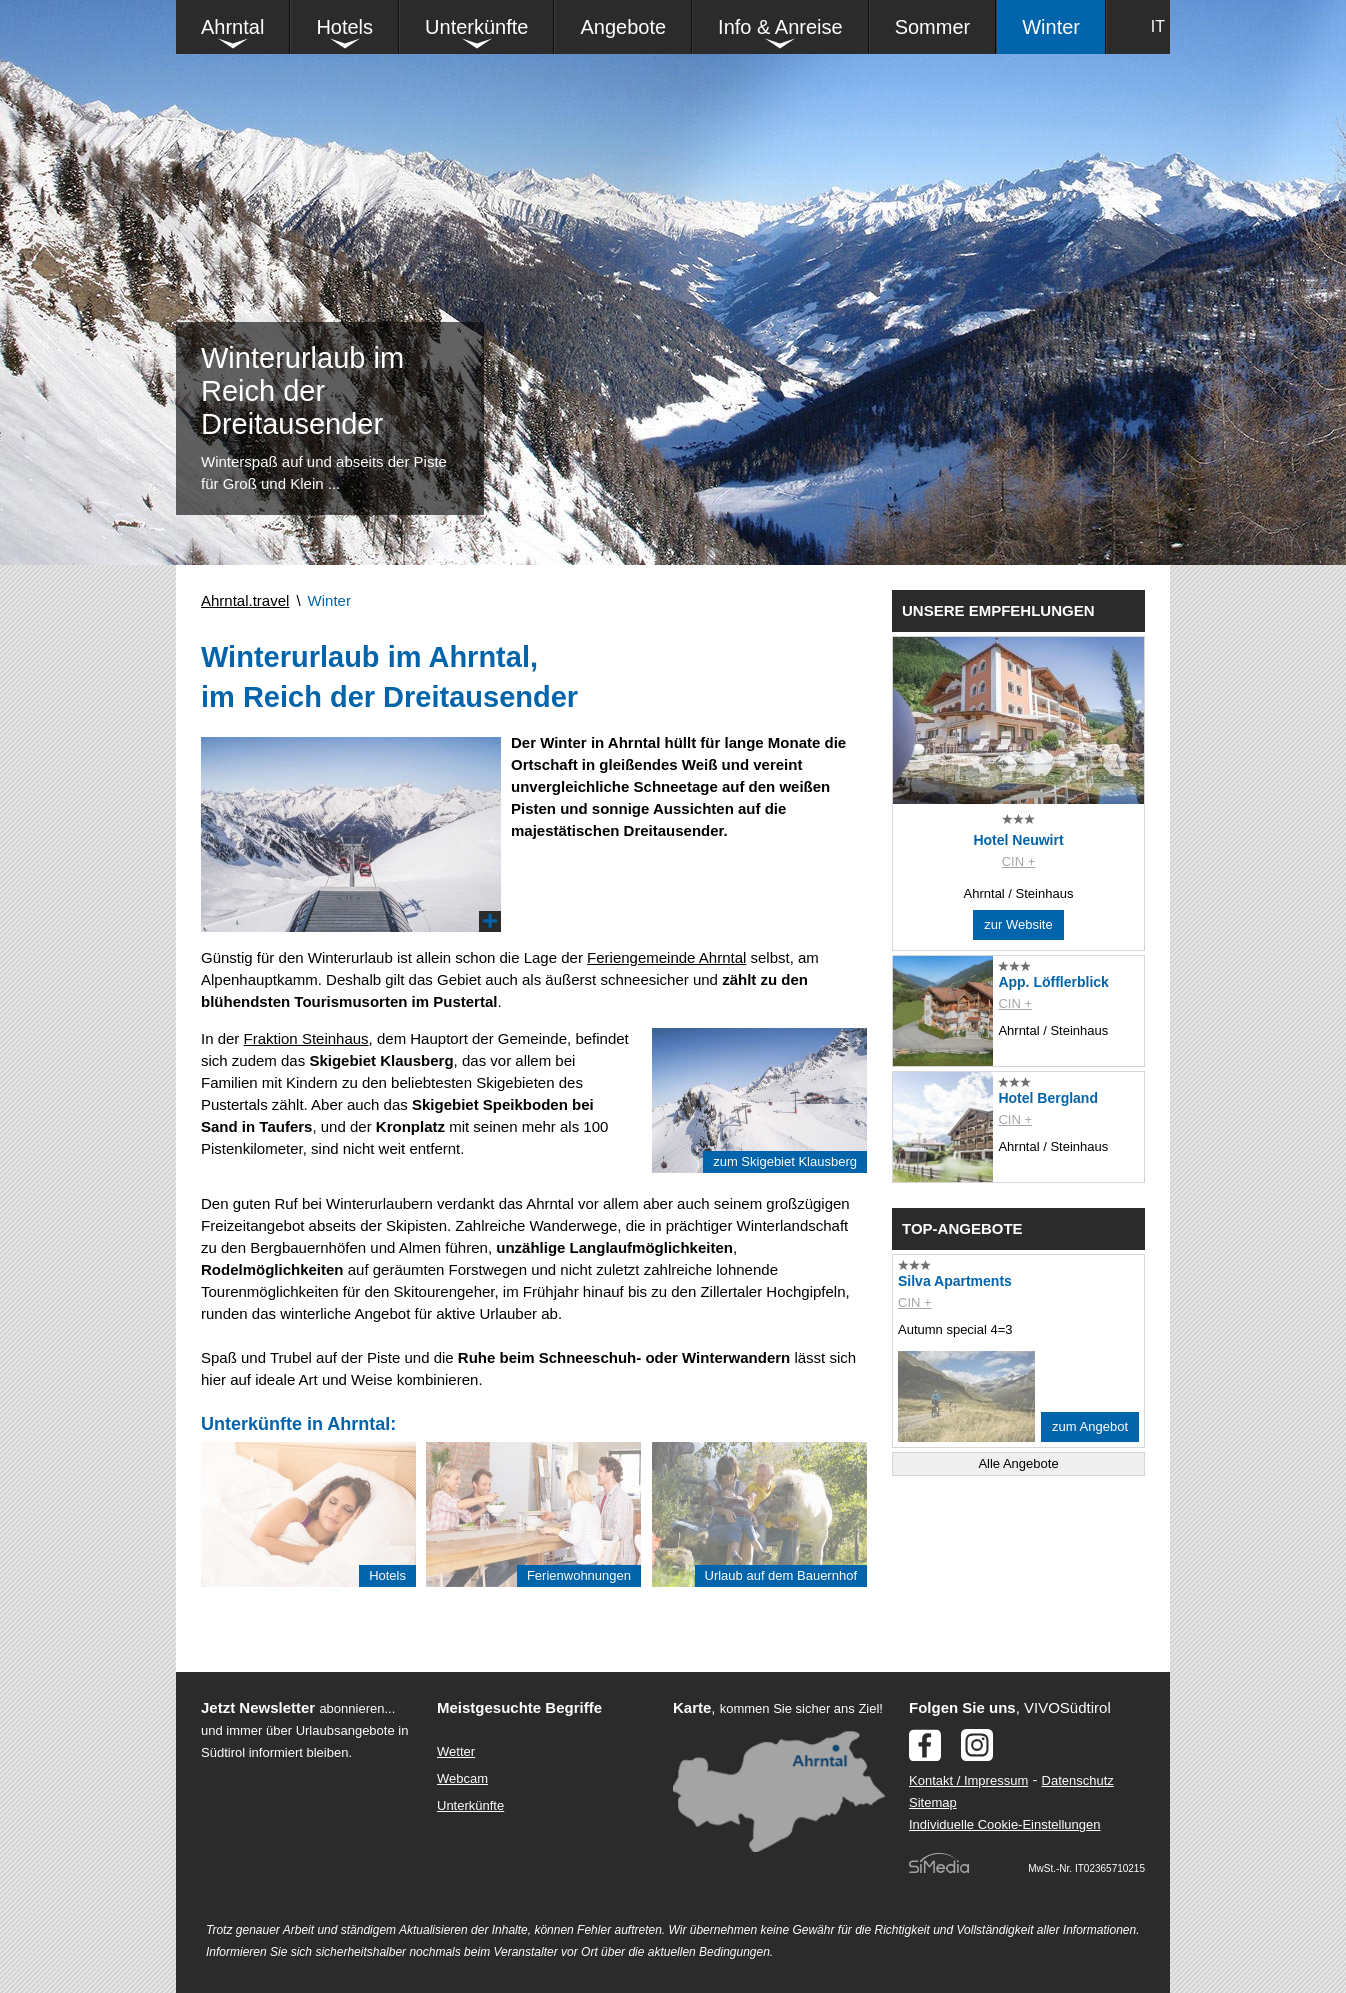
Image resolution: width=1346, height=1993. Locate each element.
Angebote (623, 27)
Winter (1051, 27)
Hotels (344, 27)
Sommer (933, 27)
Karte (692, 1707)
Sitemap (933, 1802)
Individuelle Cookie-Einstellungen (1005, 1824)
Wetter (456, 1751)
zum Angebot (1090, 1426)
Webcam (462, 1778)
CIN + (1019, 861)
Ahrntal (232, 27)
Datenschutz (1078, 1780)
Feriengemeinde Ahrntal (666, 957)
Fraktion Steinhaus (306, 1038)
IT (1158, 26)
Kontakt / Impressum (968, 1780)
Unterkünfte (476, 27)
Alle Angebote (1018, 1463)
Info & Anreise (780, 27)
